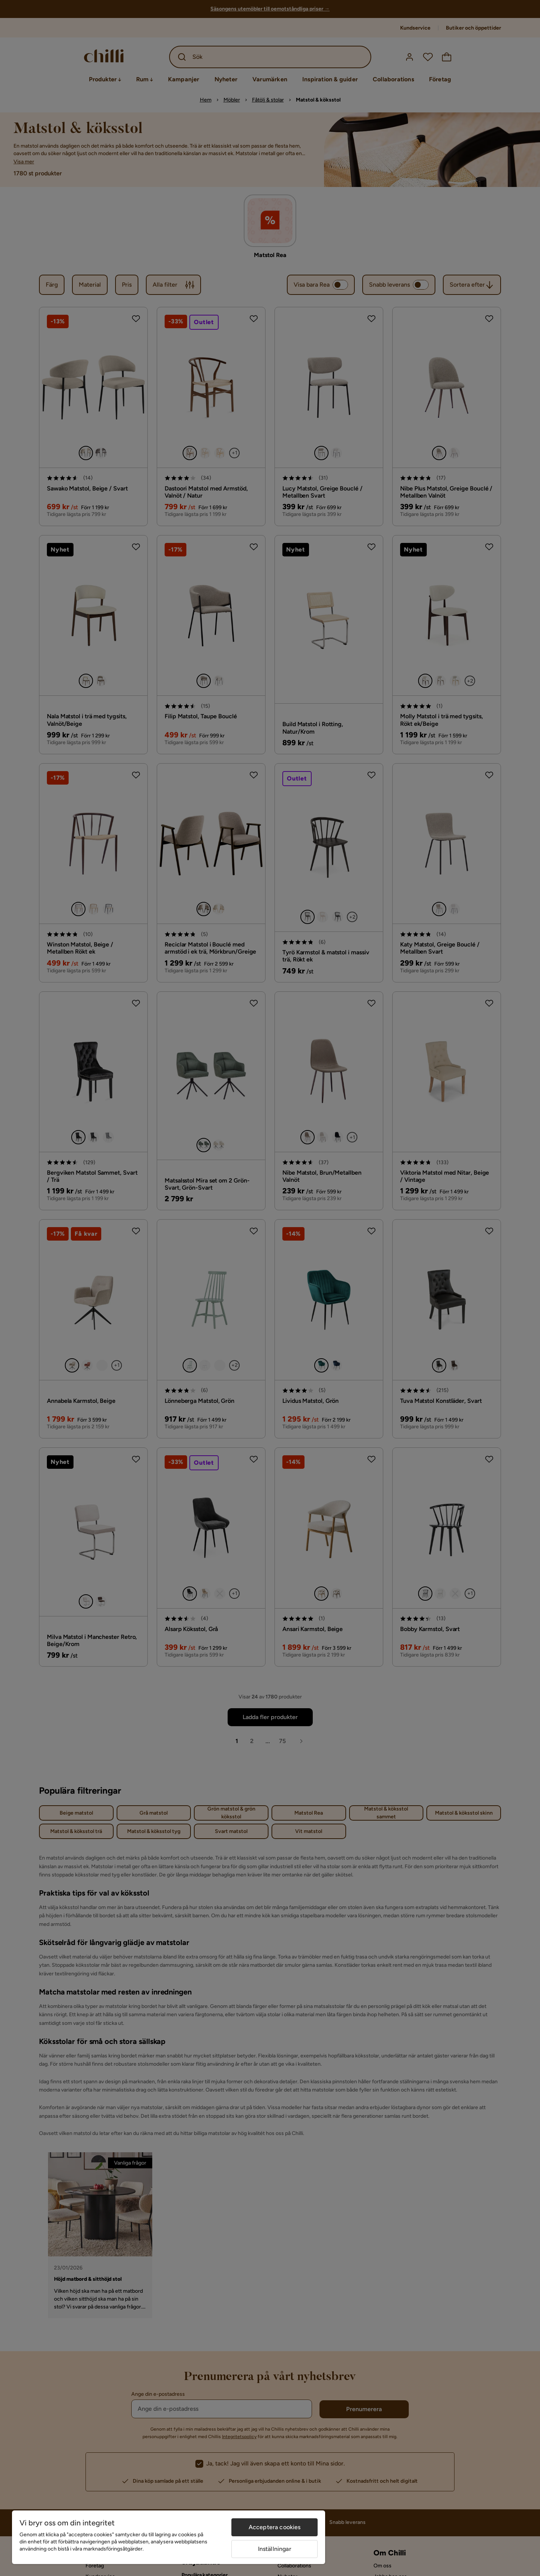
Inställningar (274, 2548)
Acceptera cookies (275, 2527)
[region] (168, 2537)
